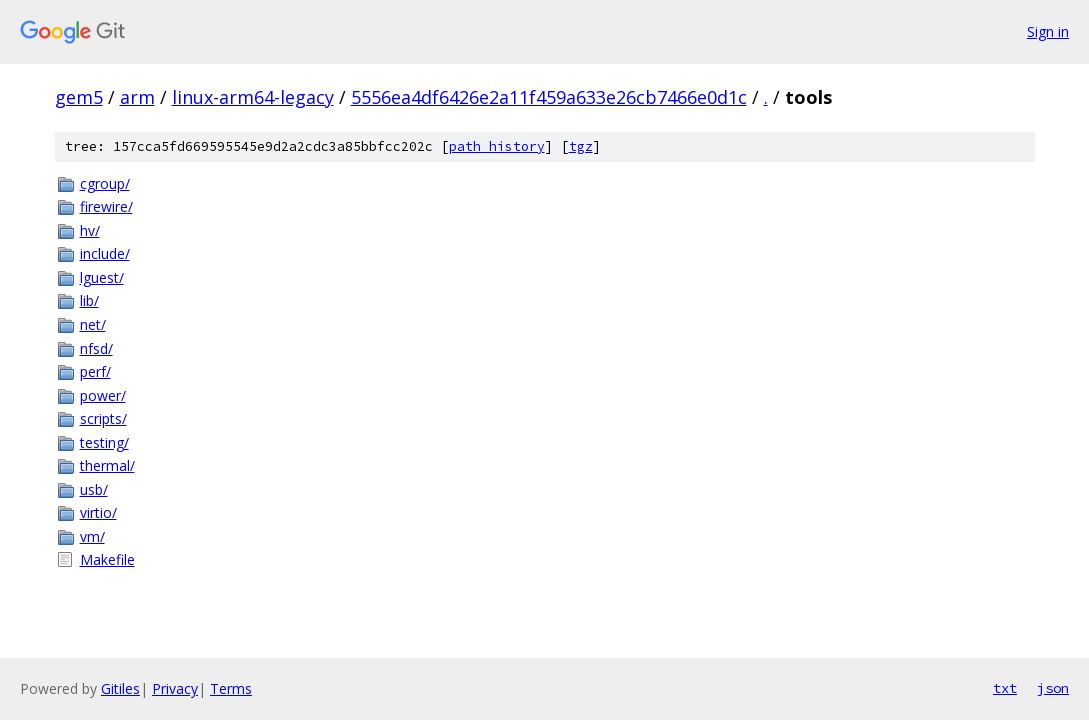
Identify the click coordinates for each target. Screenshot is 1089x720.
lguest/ (102, 277)
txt (1005, 688)
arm (137, 97)
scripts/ (103, 418)
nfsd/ (96, 348)
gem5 (79, 97)
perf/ (95, 371)
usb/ (94, 489)
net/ (93, 324)
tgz (581, 146)
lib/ (89, 300)
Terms (231, 688)
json (1053, 688)
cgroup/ (105, 183)
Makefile (107, 559)
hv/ (90, 230)
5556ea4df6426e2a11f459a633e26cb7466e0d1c (549, 97)
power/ (103, 395)
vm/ (92, 536)
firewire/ (106, 206)
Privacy (175, 688)
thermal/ (107, 465)
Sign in (1048, 31)
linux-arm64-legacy (253, 97)
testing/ (104, 442)
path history (497, 146)
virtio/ (98, 512)
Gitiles (120, 688)
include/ (105, 253)
